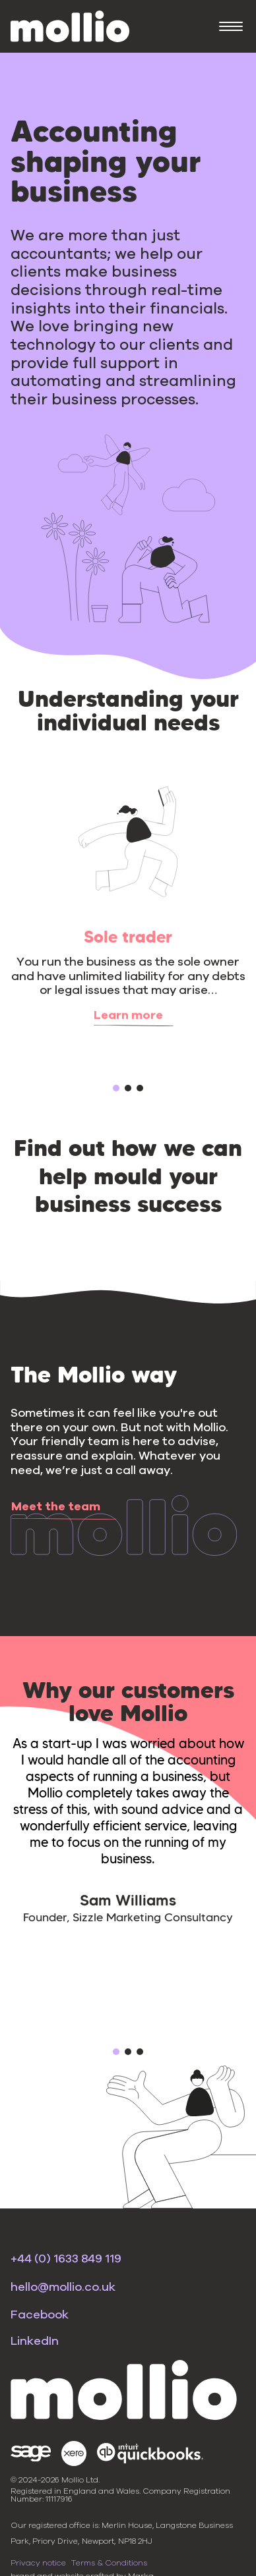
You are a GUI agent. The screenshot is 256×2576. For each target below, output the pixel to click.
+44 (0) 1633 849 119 (66, 2259)
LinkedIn (35, 2341)
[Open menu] (230, 26)
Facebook (40, 2315)
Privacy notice (38, 2563)
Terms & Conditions (109, 2563)
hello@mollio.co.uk (63, 2287)
